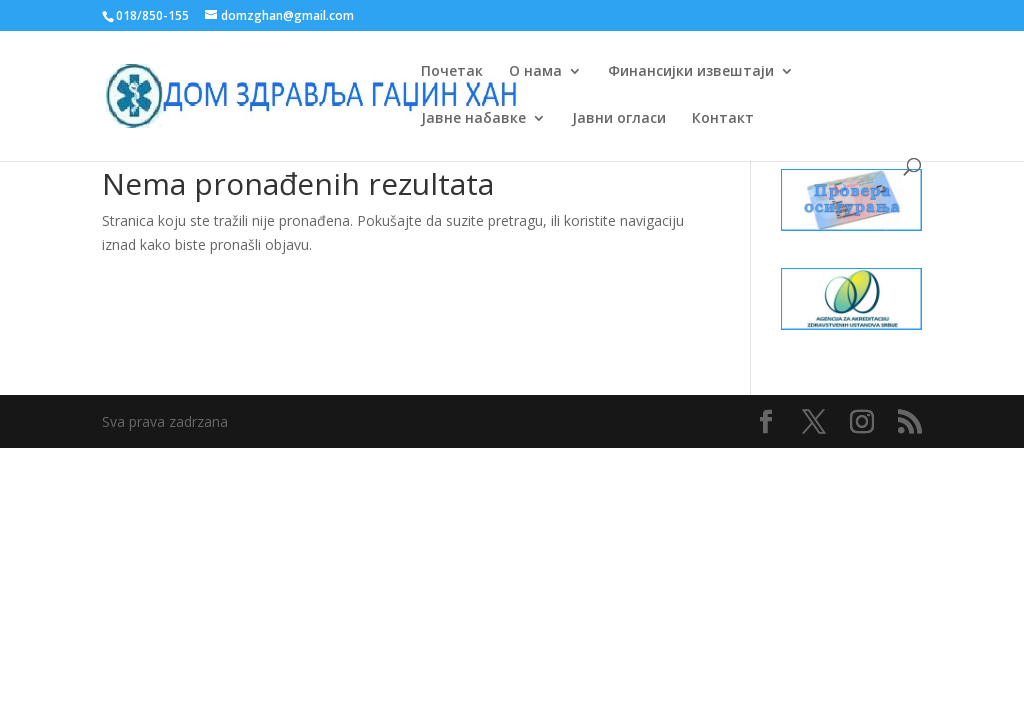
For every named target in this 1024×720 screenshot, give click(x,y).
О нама (535, 72)
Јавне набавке (473, 119)
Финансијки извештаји (691, 72)
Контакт (723, 119)
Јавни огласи (619, 119)
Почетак (452, 72)
